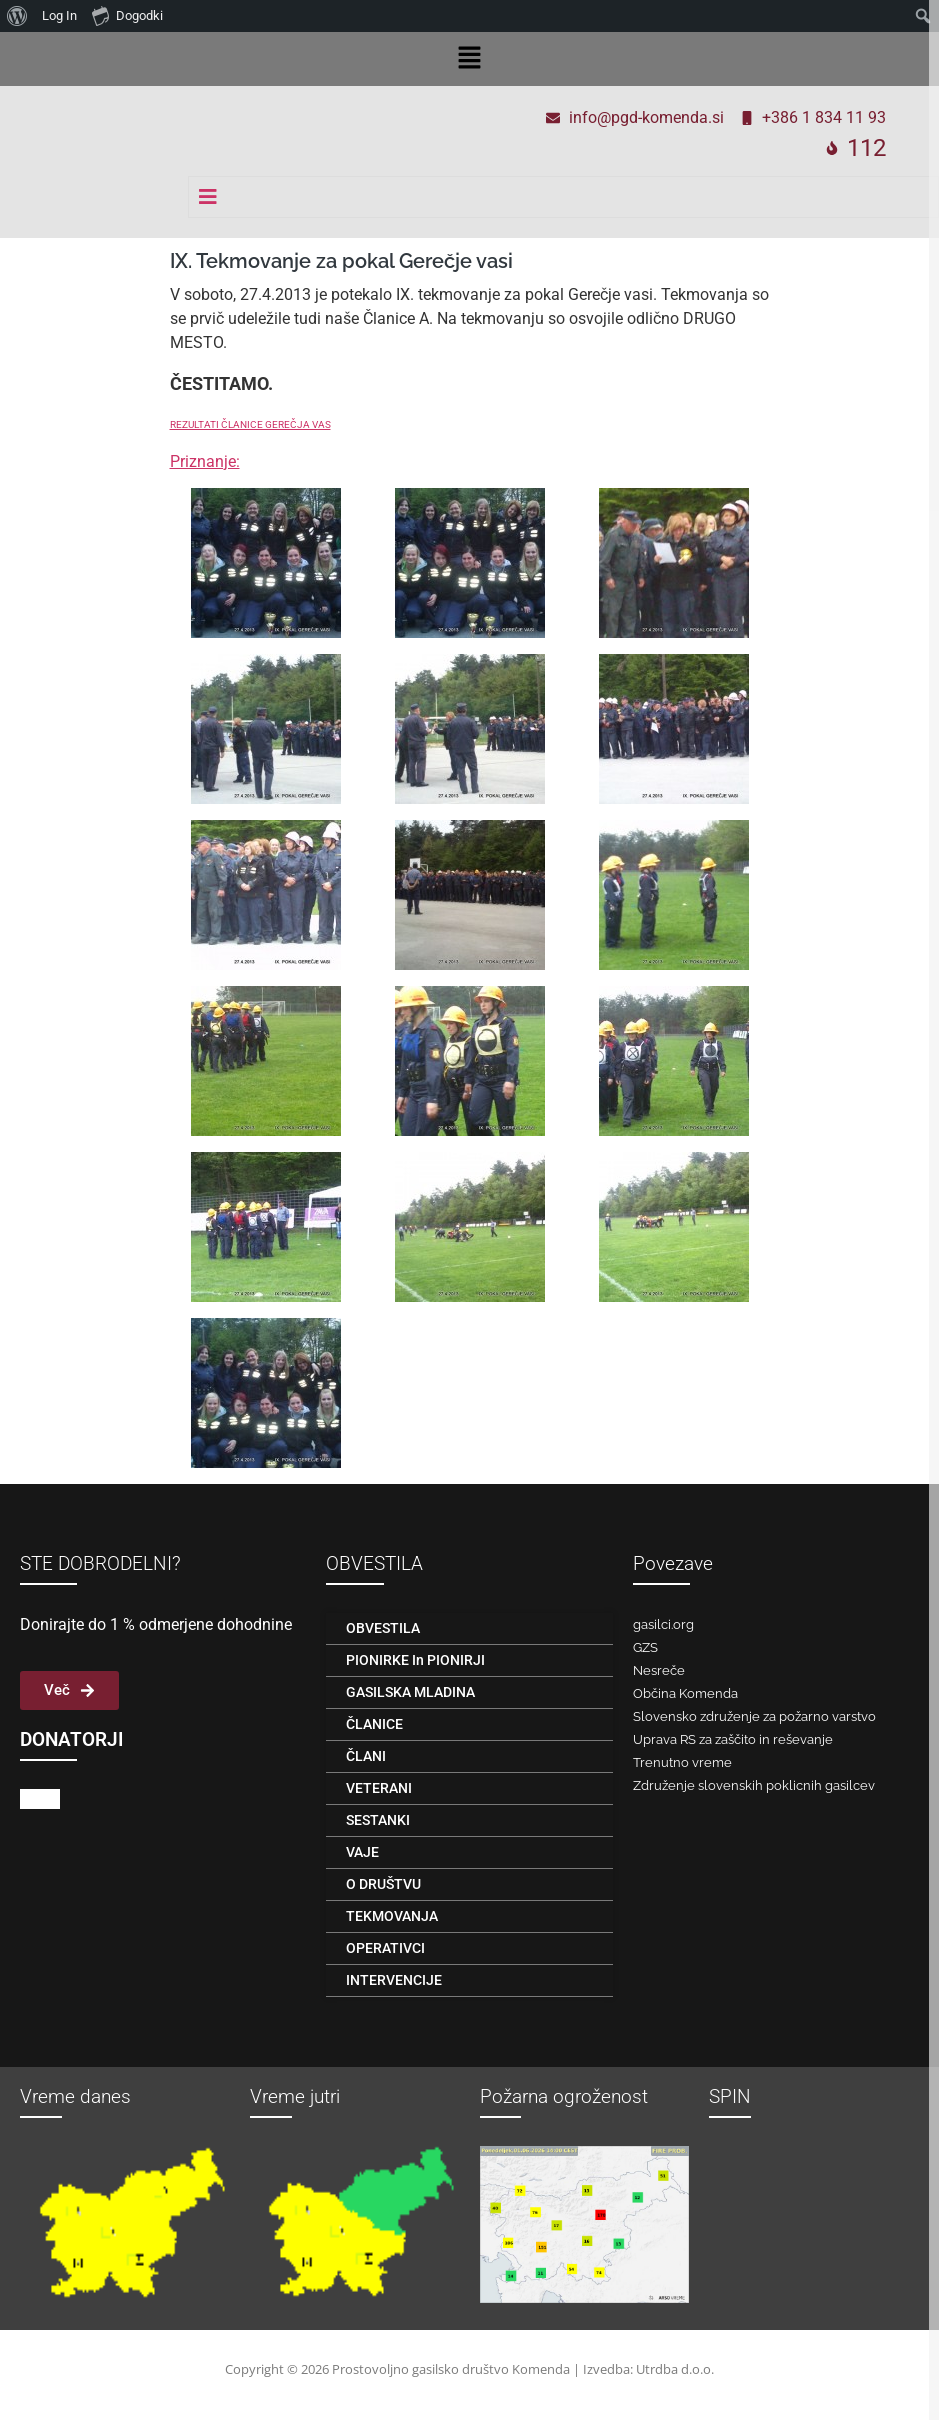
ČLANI (366, 1756)
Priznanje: (205, 461)
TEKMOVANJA (392, 1916)
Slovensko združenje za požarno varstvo (754, 1716)
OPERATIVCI (385, 1948)
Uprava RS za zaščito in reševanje (733, 1739)
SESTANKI (378, 1820)
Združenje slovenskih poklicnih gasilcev (754, 1785)
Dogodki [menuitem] (127, 15)
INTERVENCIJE (394, 1980)
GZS (645, 1647)
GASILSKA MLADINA (410, 1692)
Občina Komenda (685, 1693)
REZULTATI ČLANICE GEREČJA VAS (250, 424)
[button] (469, 59)
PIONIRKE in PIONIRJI (415, 1660)
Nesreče (659, 1670)
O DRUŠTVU (383, 1884)
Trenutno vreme (682, 1762)
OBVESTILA (383, 1628)
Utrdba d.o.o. (675, 2369)
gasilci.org (663, 1624)
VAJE (362, 1852)
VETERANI (379, 1788)
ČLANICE (374, 1724)
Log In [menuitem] (59, 15)
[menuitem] (17, 16)
